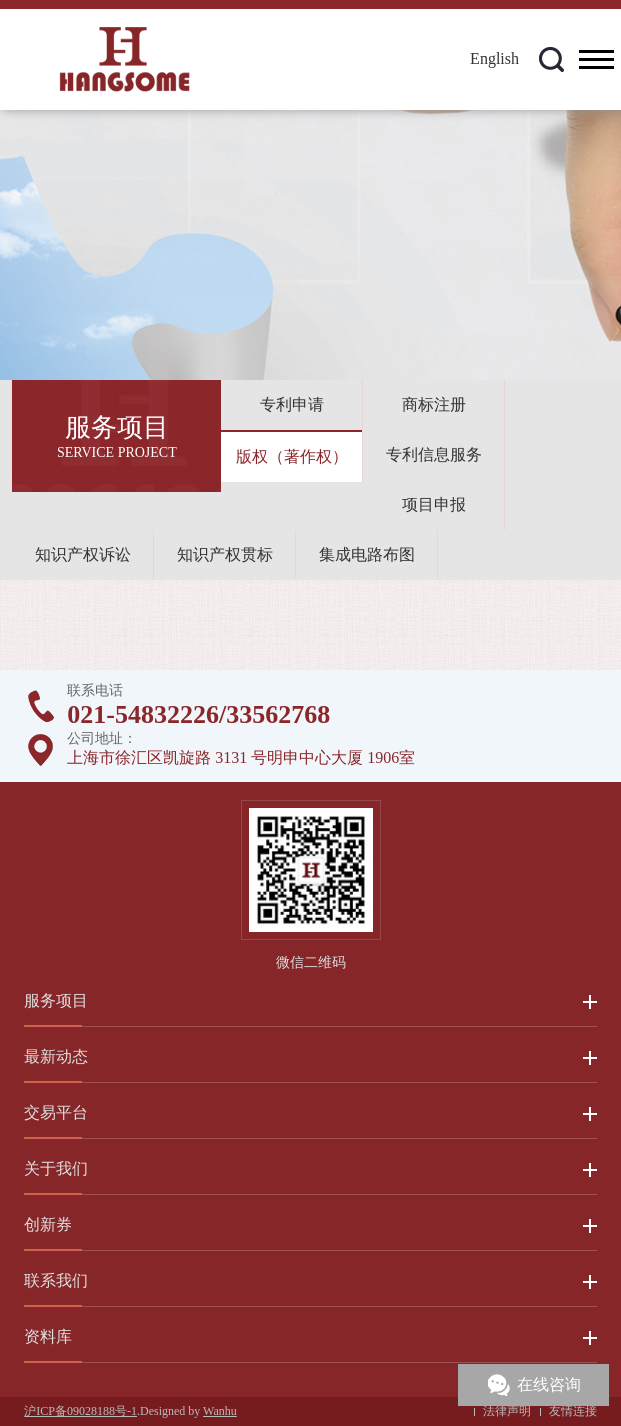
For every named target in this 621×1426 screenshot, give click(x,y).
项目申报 (434, 504)
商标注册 (434, 404)
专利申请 (292, 404)
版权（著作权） (292, 456)
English (494, 58)
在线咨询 (549, 1384)
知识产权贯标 (225, 554)
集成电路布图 (367, 554)
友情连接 (573, 1411)
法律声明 (507, 1411)
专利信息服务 (434, 454)
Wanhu (220, 1411)
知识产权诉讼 (83, 554)
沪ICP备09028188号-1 (80, 1411)
